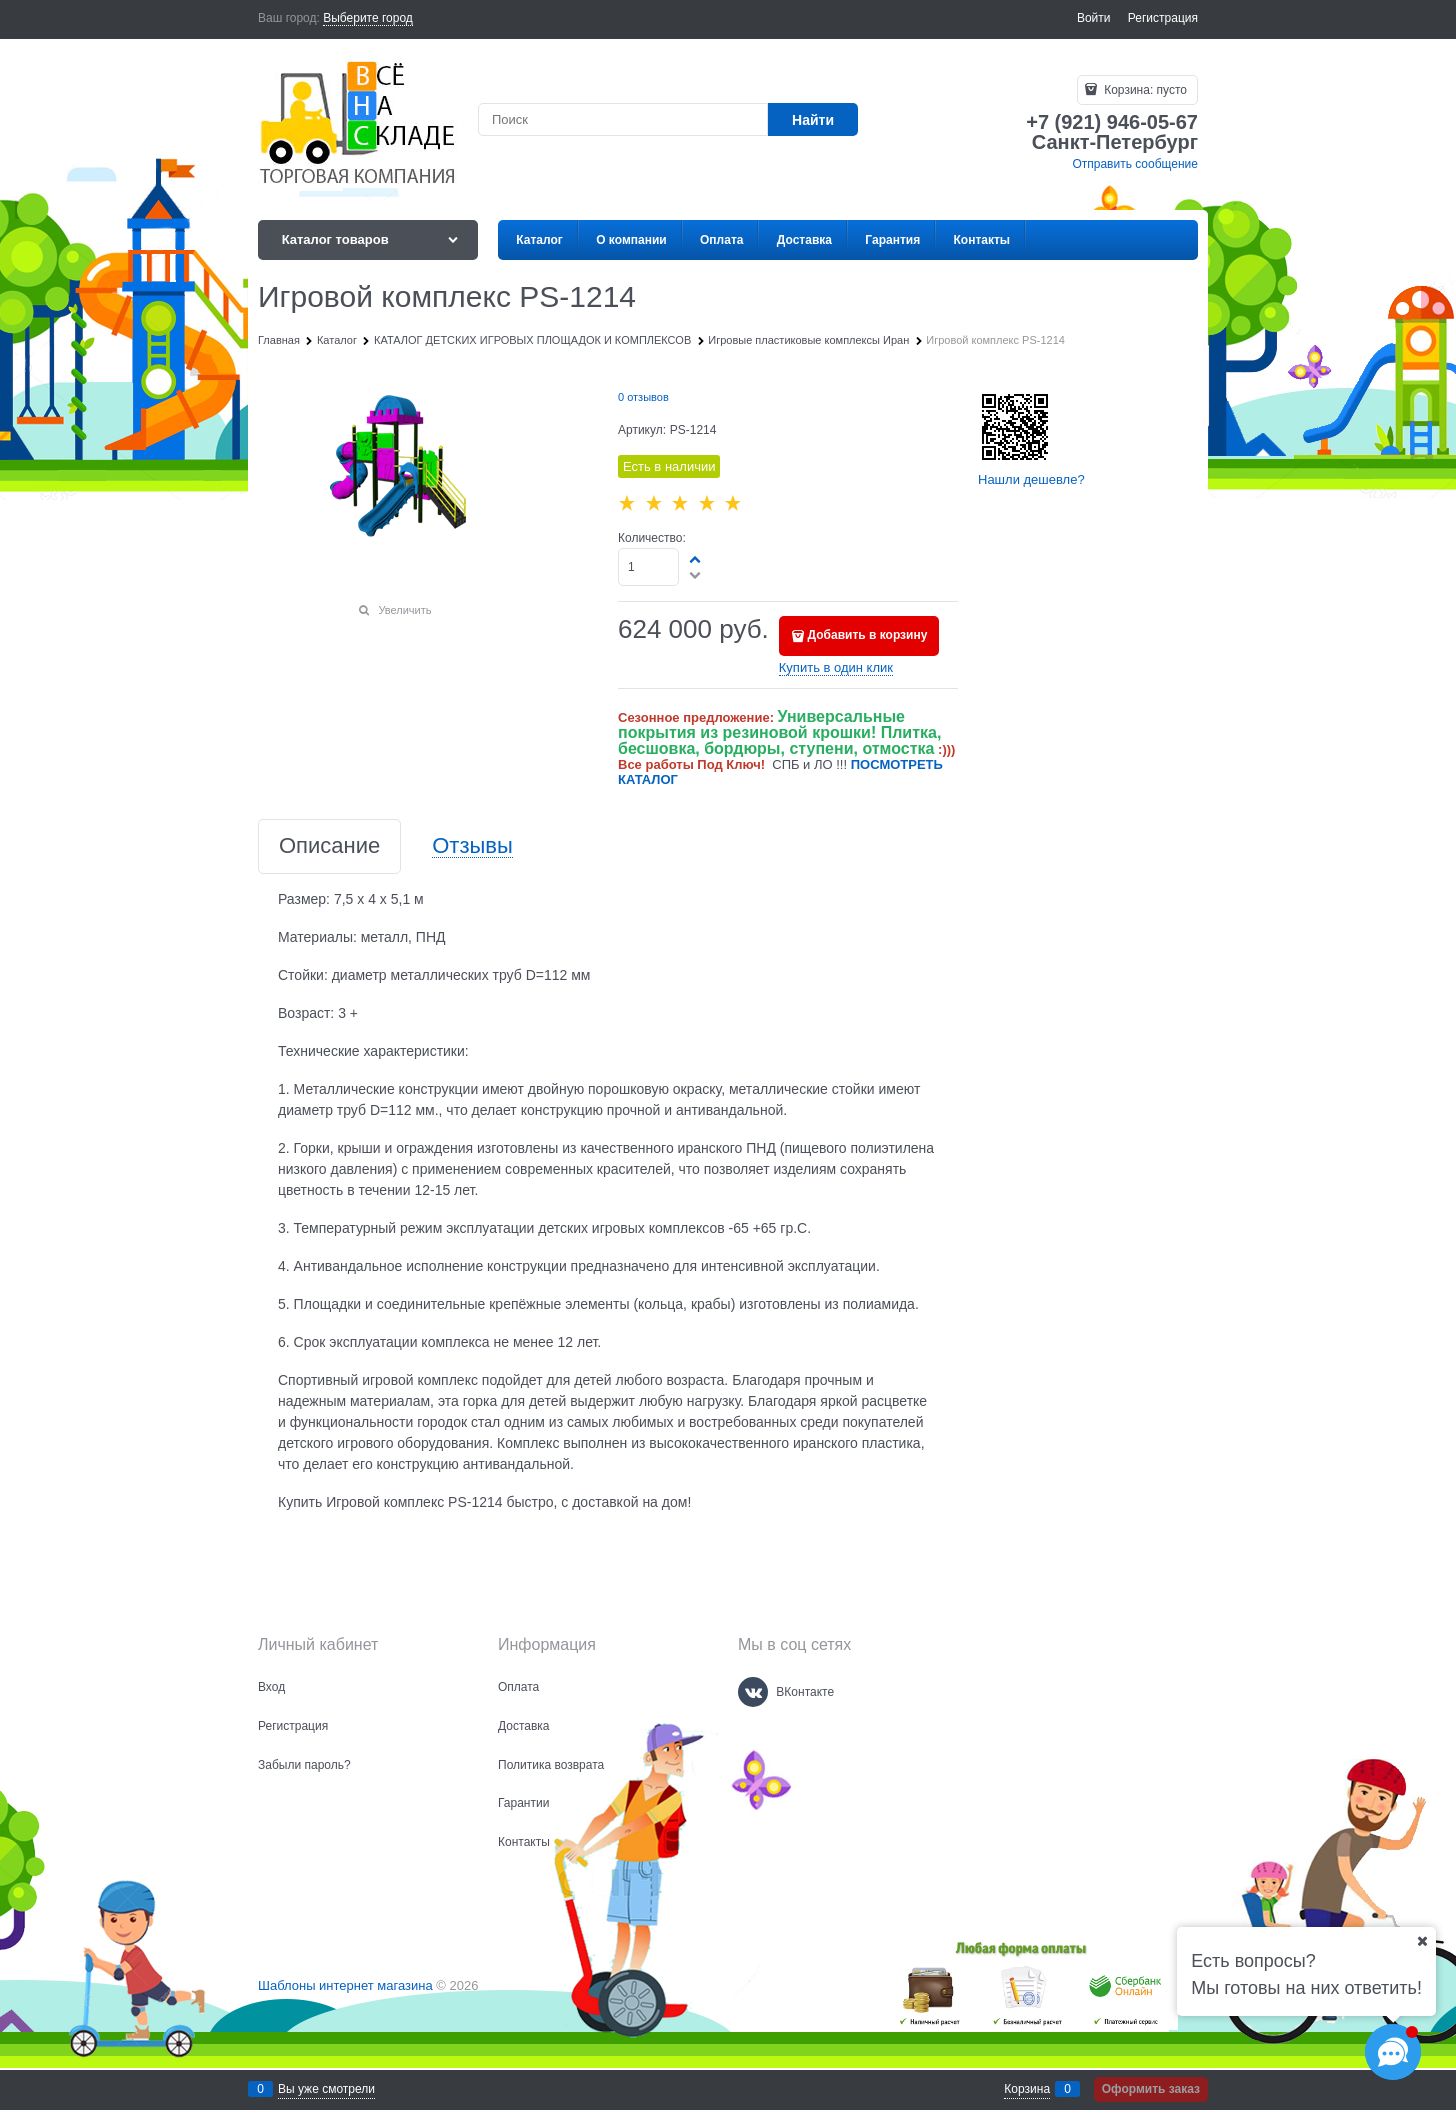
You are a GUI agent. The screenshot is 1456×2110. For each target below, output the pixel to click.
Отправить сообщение (1135, 164)
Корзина (1027, 2089)
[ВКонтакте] (753, 1692)
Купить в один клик (836, 667)
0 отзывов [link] (643, 397)
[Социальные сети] (1393, 2052)
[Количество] (648, 567)
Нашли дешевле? (1031, 479)
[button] (696, 559)
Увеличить (404, 610)
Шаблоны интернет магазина (345, 1985)
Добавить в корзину (868, 635)
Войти (1094, 18)
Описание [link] (329, 846)
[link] (368, 18)
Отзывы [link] (472, 846)
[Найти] (813, 119)
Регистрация (1163, 18)
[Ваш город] (1422, 1941)
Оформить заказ (1151, 2089)
